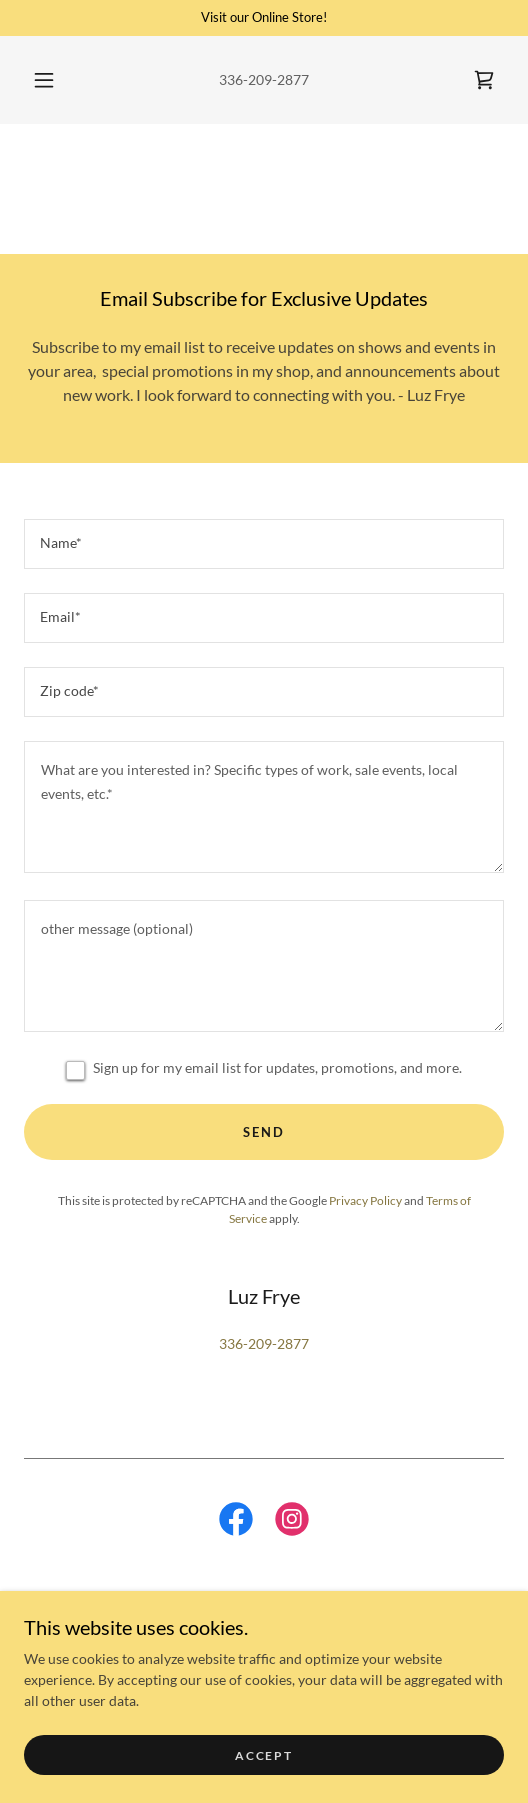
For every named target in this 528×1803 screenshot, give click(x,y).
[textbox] (264, 544)
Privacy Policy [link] (365, 1200)
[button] (45, 80)
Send (263, 1132)
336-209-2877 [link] (264, 79)
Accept (263, 1755)
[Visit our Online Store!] (264, 18)
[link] (484, 80)
